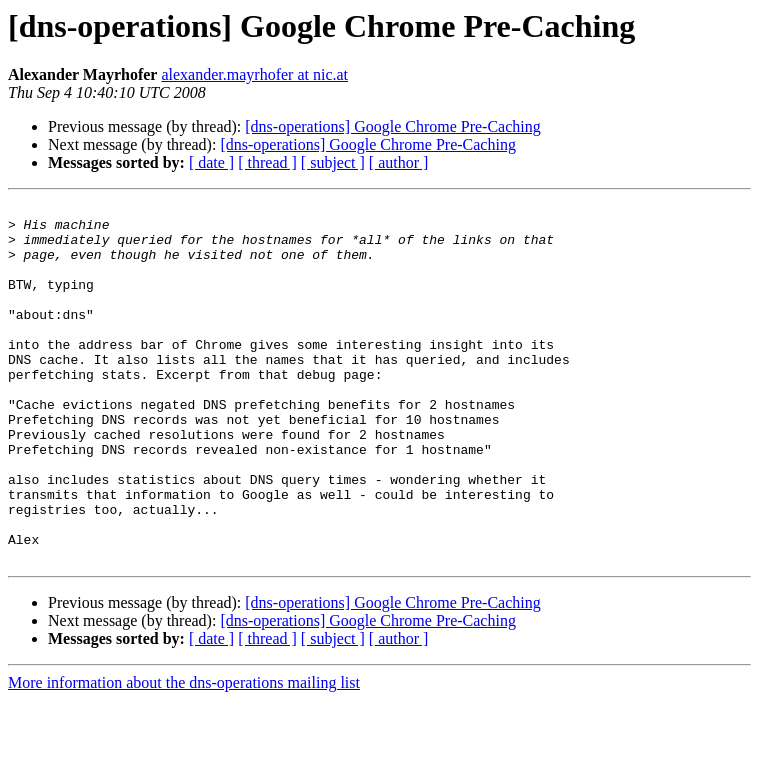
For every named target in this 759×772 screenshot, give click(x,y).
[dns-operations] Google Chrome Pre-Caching (392, 126)
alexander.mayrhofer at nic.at (254, 74)
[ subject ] (333, 162)
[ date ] (211, 162)
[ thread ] (267, 162)
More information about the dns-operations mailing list (184, 754)
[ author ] (399, 162)
